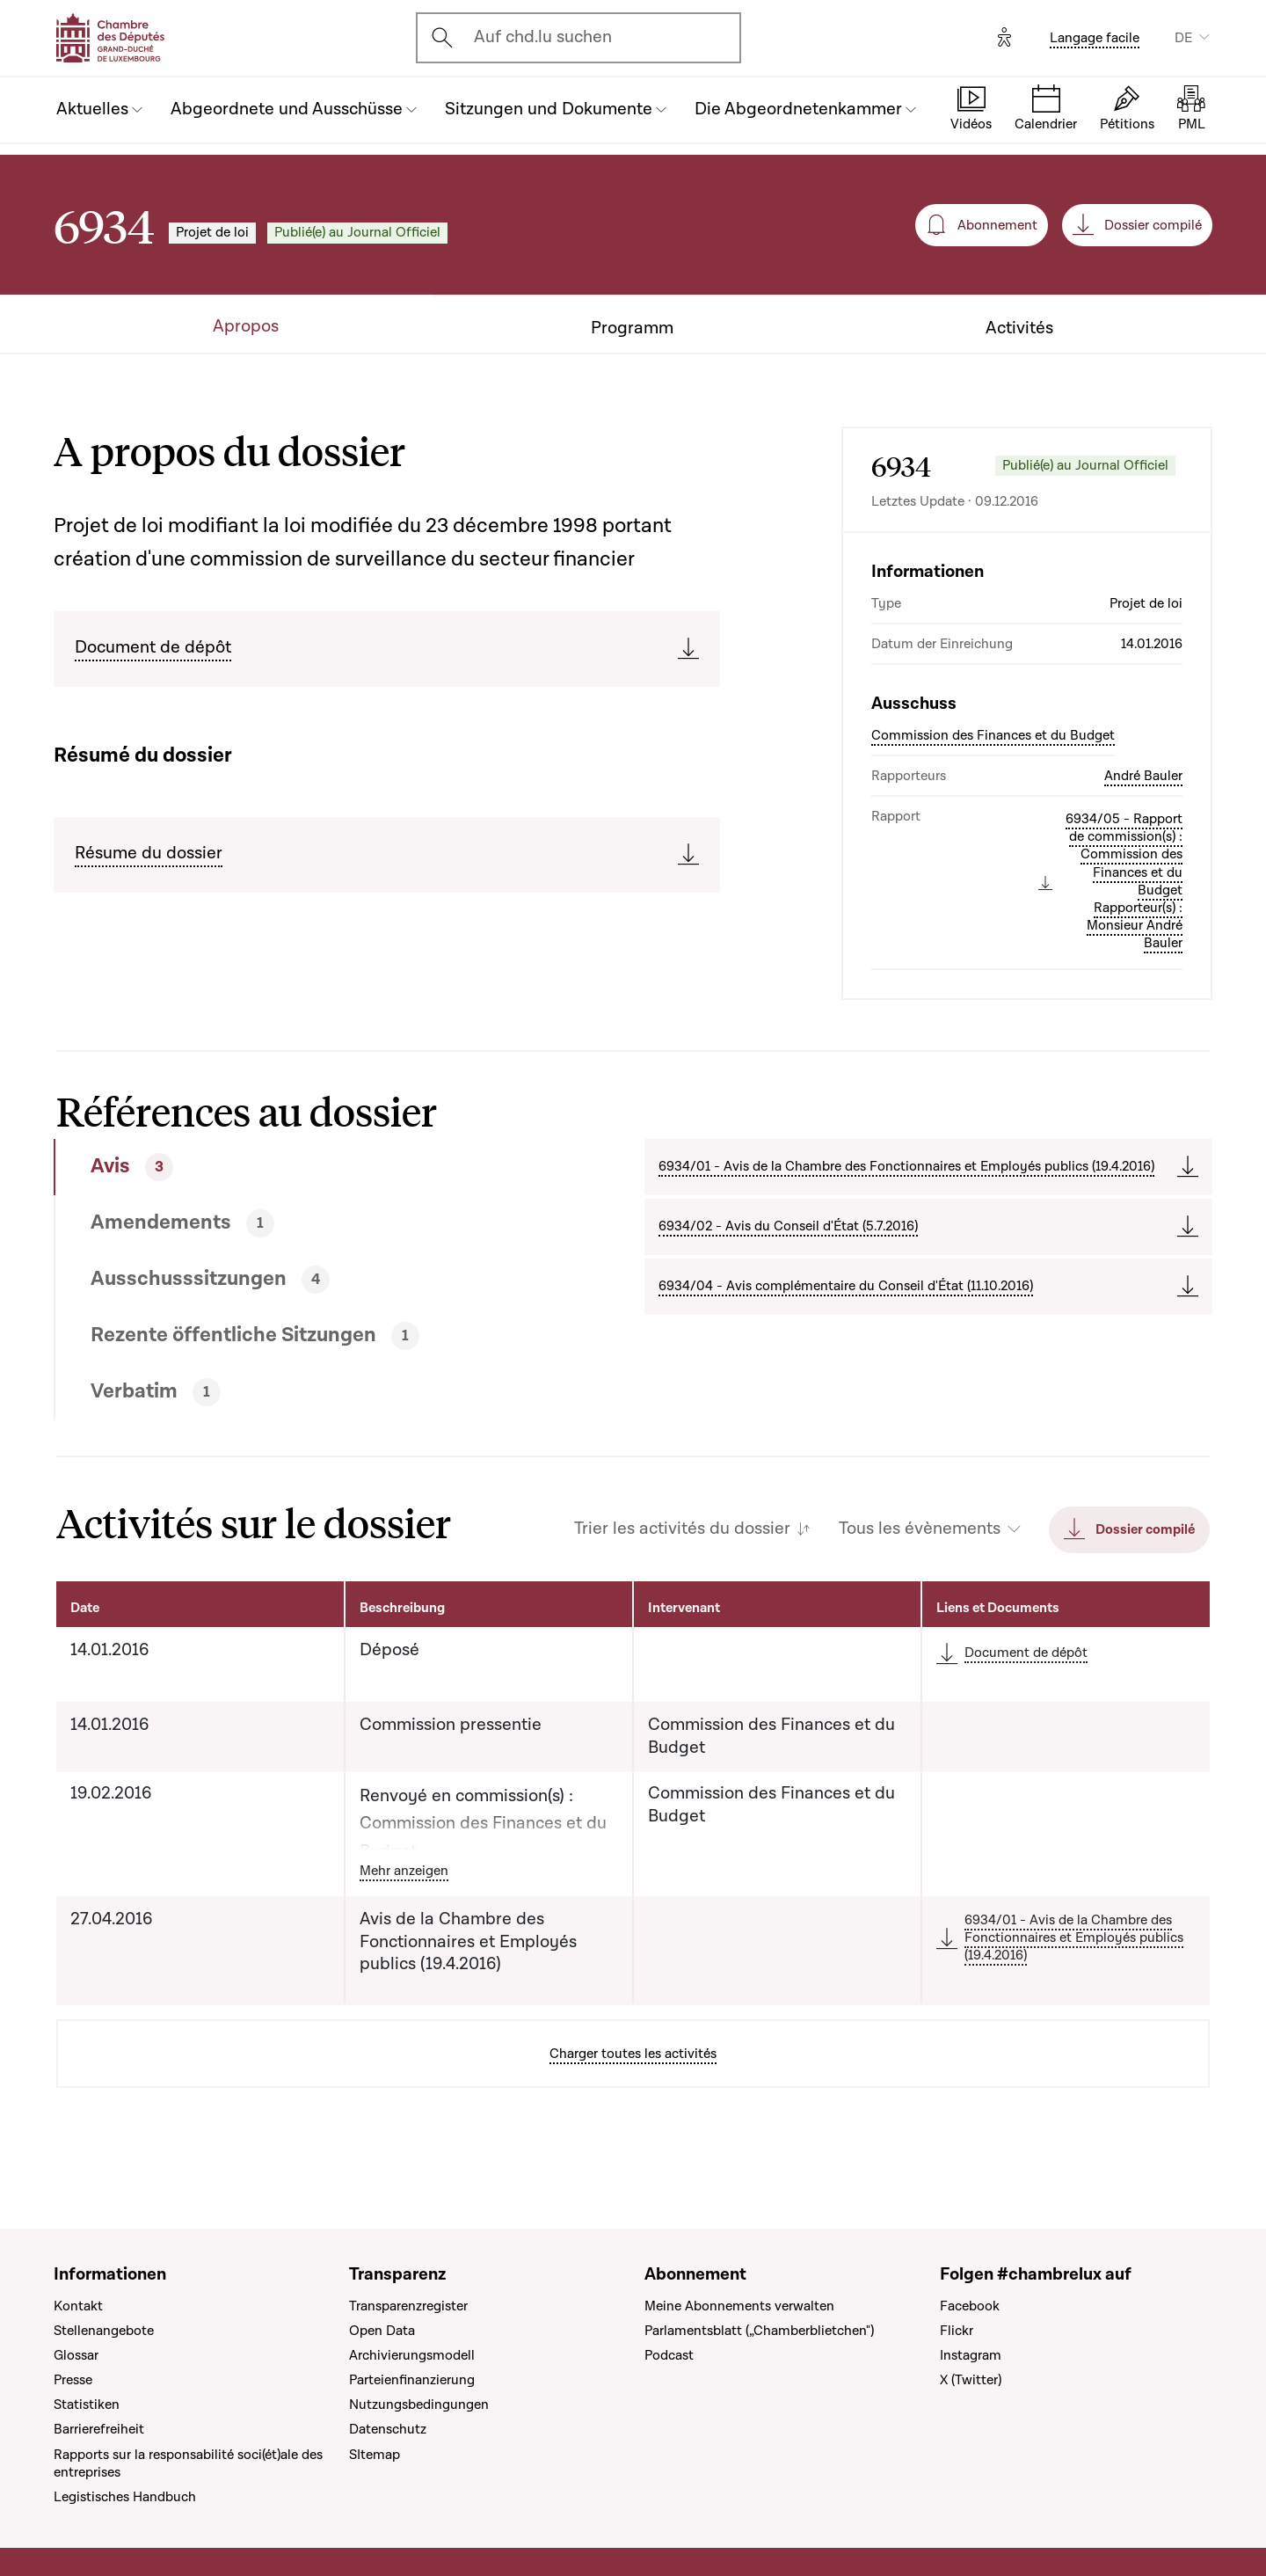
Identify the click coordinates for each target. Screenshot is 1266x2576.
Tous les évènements (919, 1529)
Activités (1019, 328)
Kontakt (78, 2306)
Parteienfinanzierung (412, 2380)
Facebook (970, 2306)
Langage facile (1094, 38)
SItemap (374, 2454)
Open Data (382, 2330)
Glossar (76, 2355)
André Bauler (1143, 775)
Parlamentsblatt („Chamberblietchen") (759, 2330)
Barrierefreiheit (99, 2429)
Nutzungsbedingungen (419, 2404)
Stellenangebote (104, 2330)
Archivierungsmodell (412, 2355)
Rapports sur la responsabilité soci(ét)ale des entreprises (188, 2463)
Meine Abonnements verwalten (739, 2306)
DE (1183, 38)
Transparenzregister (408, 2306)
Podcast (669, 2355)
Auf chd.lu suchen (543, 37)
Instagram (970, 2355)
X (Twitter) (970, 2380)
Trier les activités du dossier (682, 1529)
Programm (632, 328)
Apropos (246, 327)
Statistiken (87, 2404)
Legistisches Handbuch (125, 2497)
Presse (73, 2380)
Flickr (956, 2330)
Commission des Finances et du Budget (993, 735)
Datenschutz (387, 2429)
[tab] (289, 1167)
